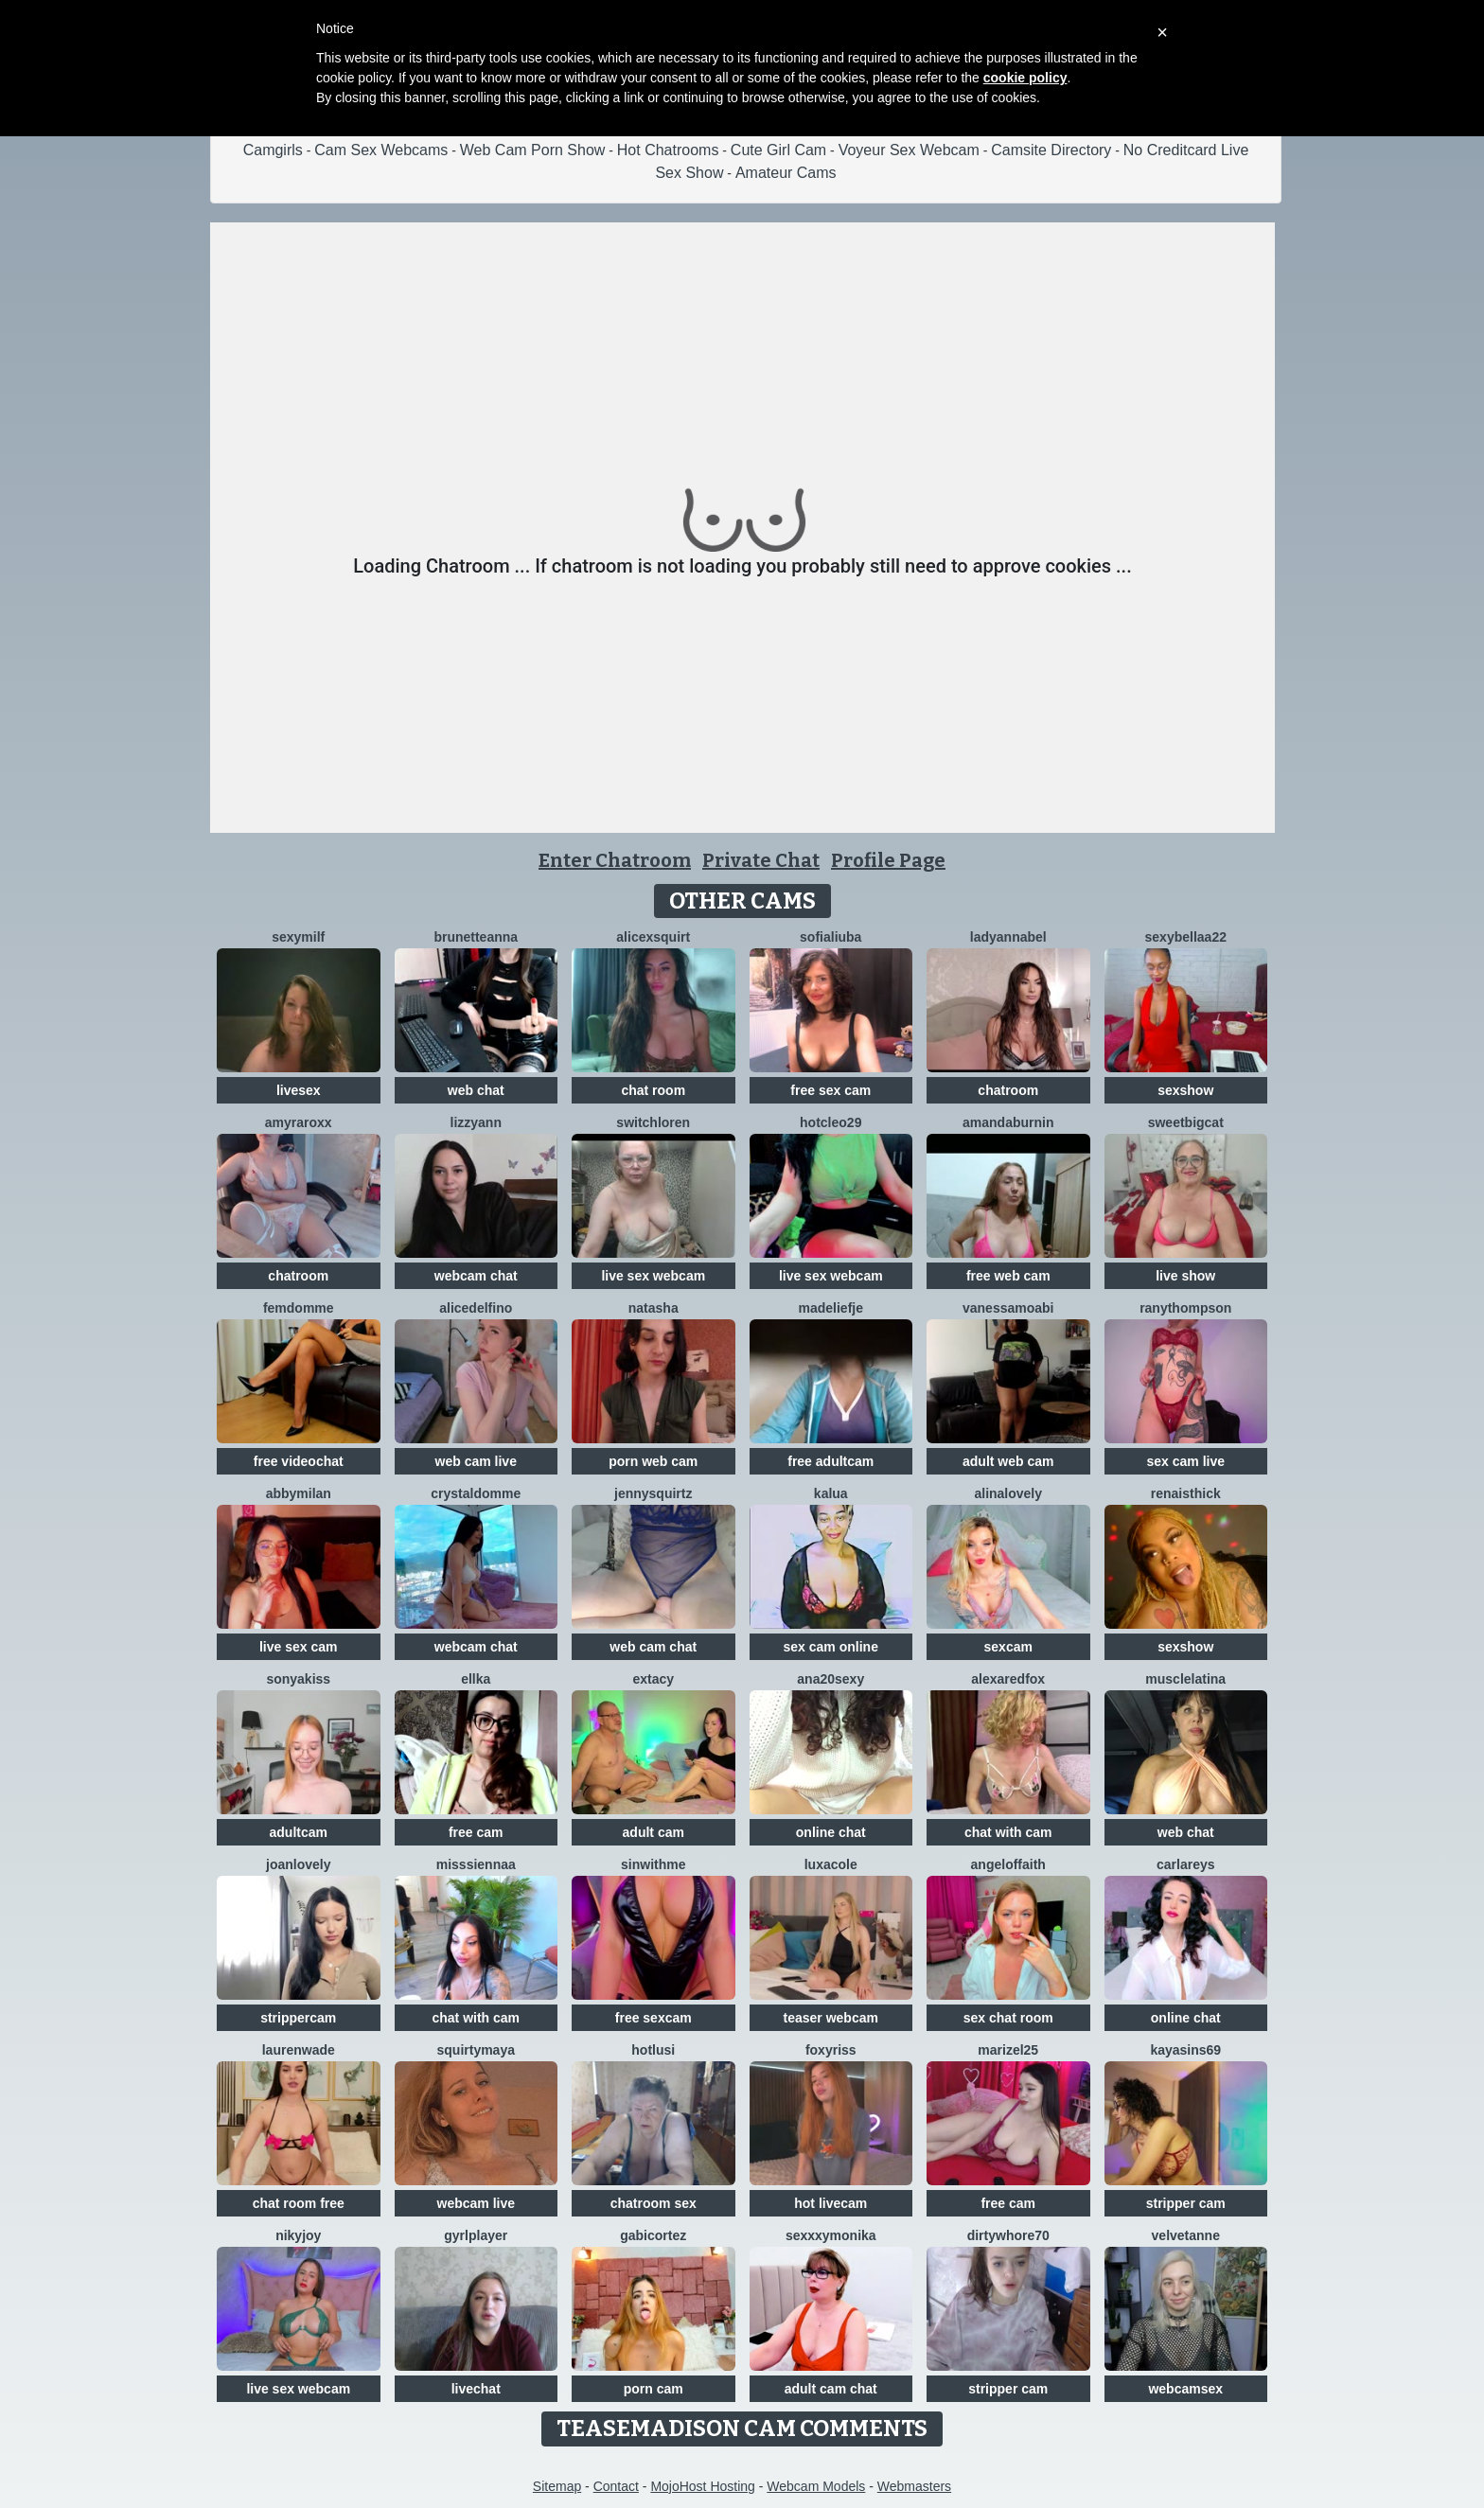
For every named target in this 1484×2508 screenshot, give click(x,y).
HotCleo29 (830, 1122)
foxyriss (831, 2050)
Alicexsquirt (653, 937)
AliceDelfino (475, 1308)
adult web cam (1008, 1461)
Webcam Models (816, 2486)
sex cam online (831, 1646)
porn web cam (653, 1461)
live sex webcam (653, 1275)
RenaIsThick (1186, 1493)
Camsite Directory (1051, 150)
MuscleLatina (1185, 1679)
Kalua (831, 1493)
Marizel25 (1008, 2050)
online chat (831, 1832)
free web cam (1008, 1275)
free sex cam (830, 1090)
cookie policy (1025, 77)
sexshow (1185, 1090)
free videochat (299, 1461)
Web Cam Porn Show (533, 150)
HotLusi (653, 2050)
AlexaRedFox (1008, 1679)
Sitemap (557, 2486)
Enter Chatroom (615, 860)
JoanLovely (298, 1864)
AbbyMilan (298, 1493)
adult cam (653, 1832)
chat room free (298, 2203)
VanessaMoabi (1008, 1308)
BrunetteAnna (475, 937)
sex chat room (1008, 2017)
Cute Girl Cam (778, 150)
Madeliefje (831, 1308)
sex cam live (1185, 1461)
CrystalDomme (476, 1493)
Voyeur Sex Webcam (909, 150)
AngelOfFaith (1008, 1864)
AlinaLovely (1008, 1493)
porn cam (653, 2388)
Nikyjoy (298, 2235)
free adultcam (830, 1461)
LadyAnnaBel (1008, 937)
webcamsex (1185, 2388)
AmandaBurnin (1008, 1122)
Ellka (475, 1679)
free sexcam (653, 2017)
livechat (476, 2388)
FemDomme (298, 1308)
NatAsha (653, 1308)
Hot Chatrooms (668, 150)
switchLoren (653, 1122)
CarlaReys (1186, 1864)
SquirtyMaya (476, 2050)
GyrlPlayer (475, 2235)
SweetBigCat (1186, 1122)
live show (1185, 1275)
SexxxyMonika (831, 2235)
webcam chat (476, 1275)
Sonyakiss (298, 1679)
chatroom (1008, 1090)
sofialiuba (830, 937)
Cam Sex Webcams (381, 150)
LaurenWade (298, 2050)
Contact (616, 2486)
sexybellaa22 (1186, 937)
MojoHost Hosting (702, 2486)
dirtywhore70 (1008, 2235)
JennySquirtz (653, 1493)
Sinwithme (653, 1864)
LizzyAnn (476, 1122)
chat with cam (1008, 1832)
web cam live (476, 1461)
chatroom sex (653, 2203)
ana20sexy (830, 1679)
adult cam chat (831, 2388)
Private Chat (761, 860)
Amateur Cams (786, 173)
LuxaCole (830, 1864)
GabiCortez (653, 2235)
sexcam (1008, 1646)
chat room (653, 1090)
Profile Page (888, 860)
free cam (476, 1832)
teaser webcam (831, 2017)
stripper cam (1186, 2203)
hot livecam (830, 2203)
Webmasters (914, 2486)
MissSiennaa (476, 1864)
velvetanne (1186, 2235)
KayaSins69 (1185, 2050)
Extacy (653, 1679)
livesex (298, 1090)
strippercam (298, 2017)
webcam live (476, 2203)
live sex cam (298, 1646)
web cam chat (653, 1646)
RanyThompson (1185, 1308)
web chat (476, 1090)
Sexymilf (298, 937)
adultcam (298, 1832)
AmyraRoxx (298, 1122)
